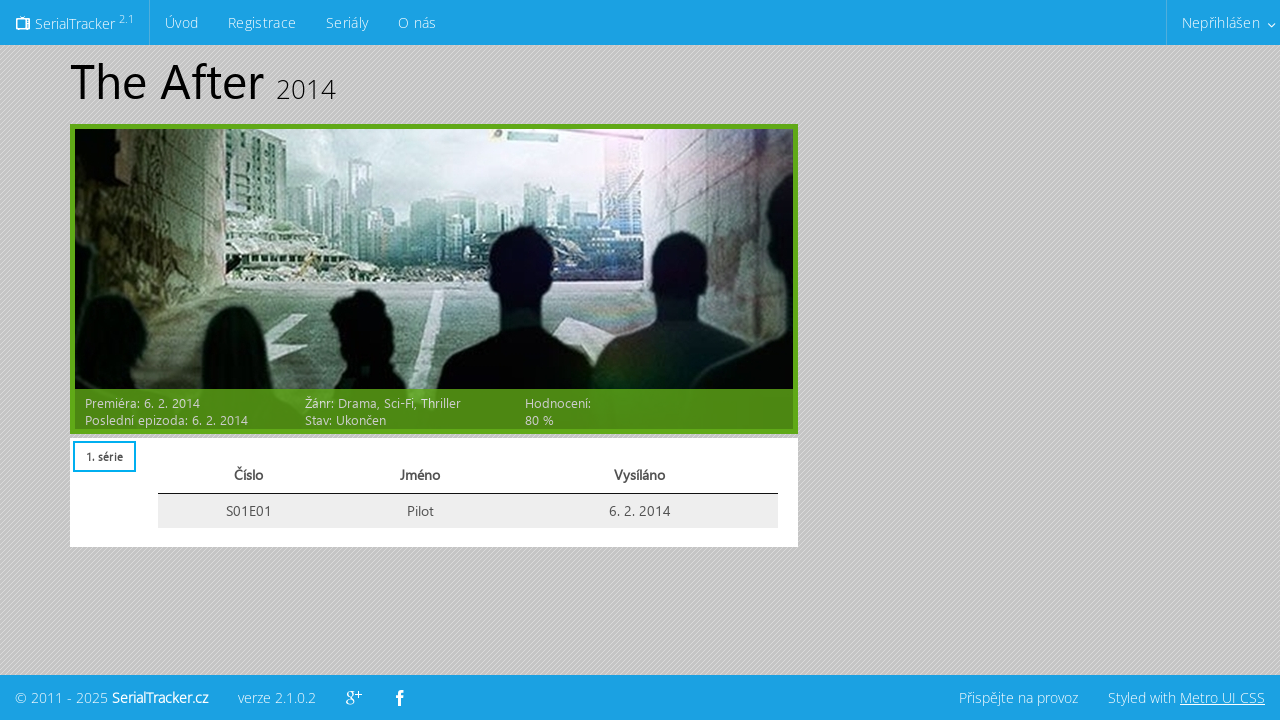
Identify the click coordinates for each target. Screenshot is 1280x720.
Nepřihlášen (1221, 22)
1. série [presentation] (104, 456)
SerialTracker (74, 22)
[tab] (104, 456)
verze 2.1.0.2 (277, 697)
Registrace (262, 22)
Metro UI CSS (1222, 697)
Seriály (347, 22)
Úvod (181, 22)
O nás (417, 22)
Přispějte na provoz (1018, 697)
